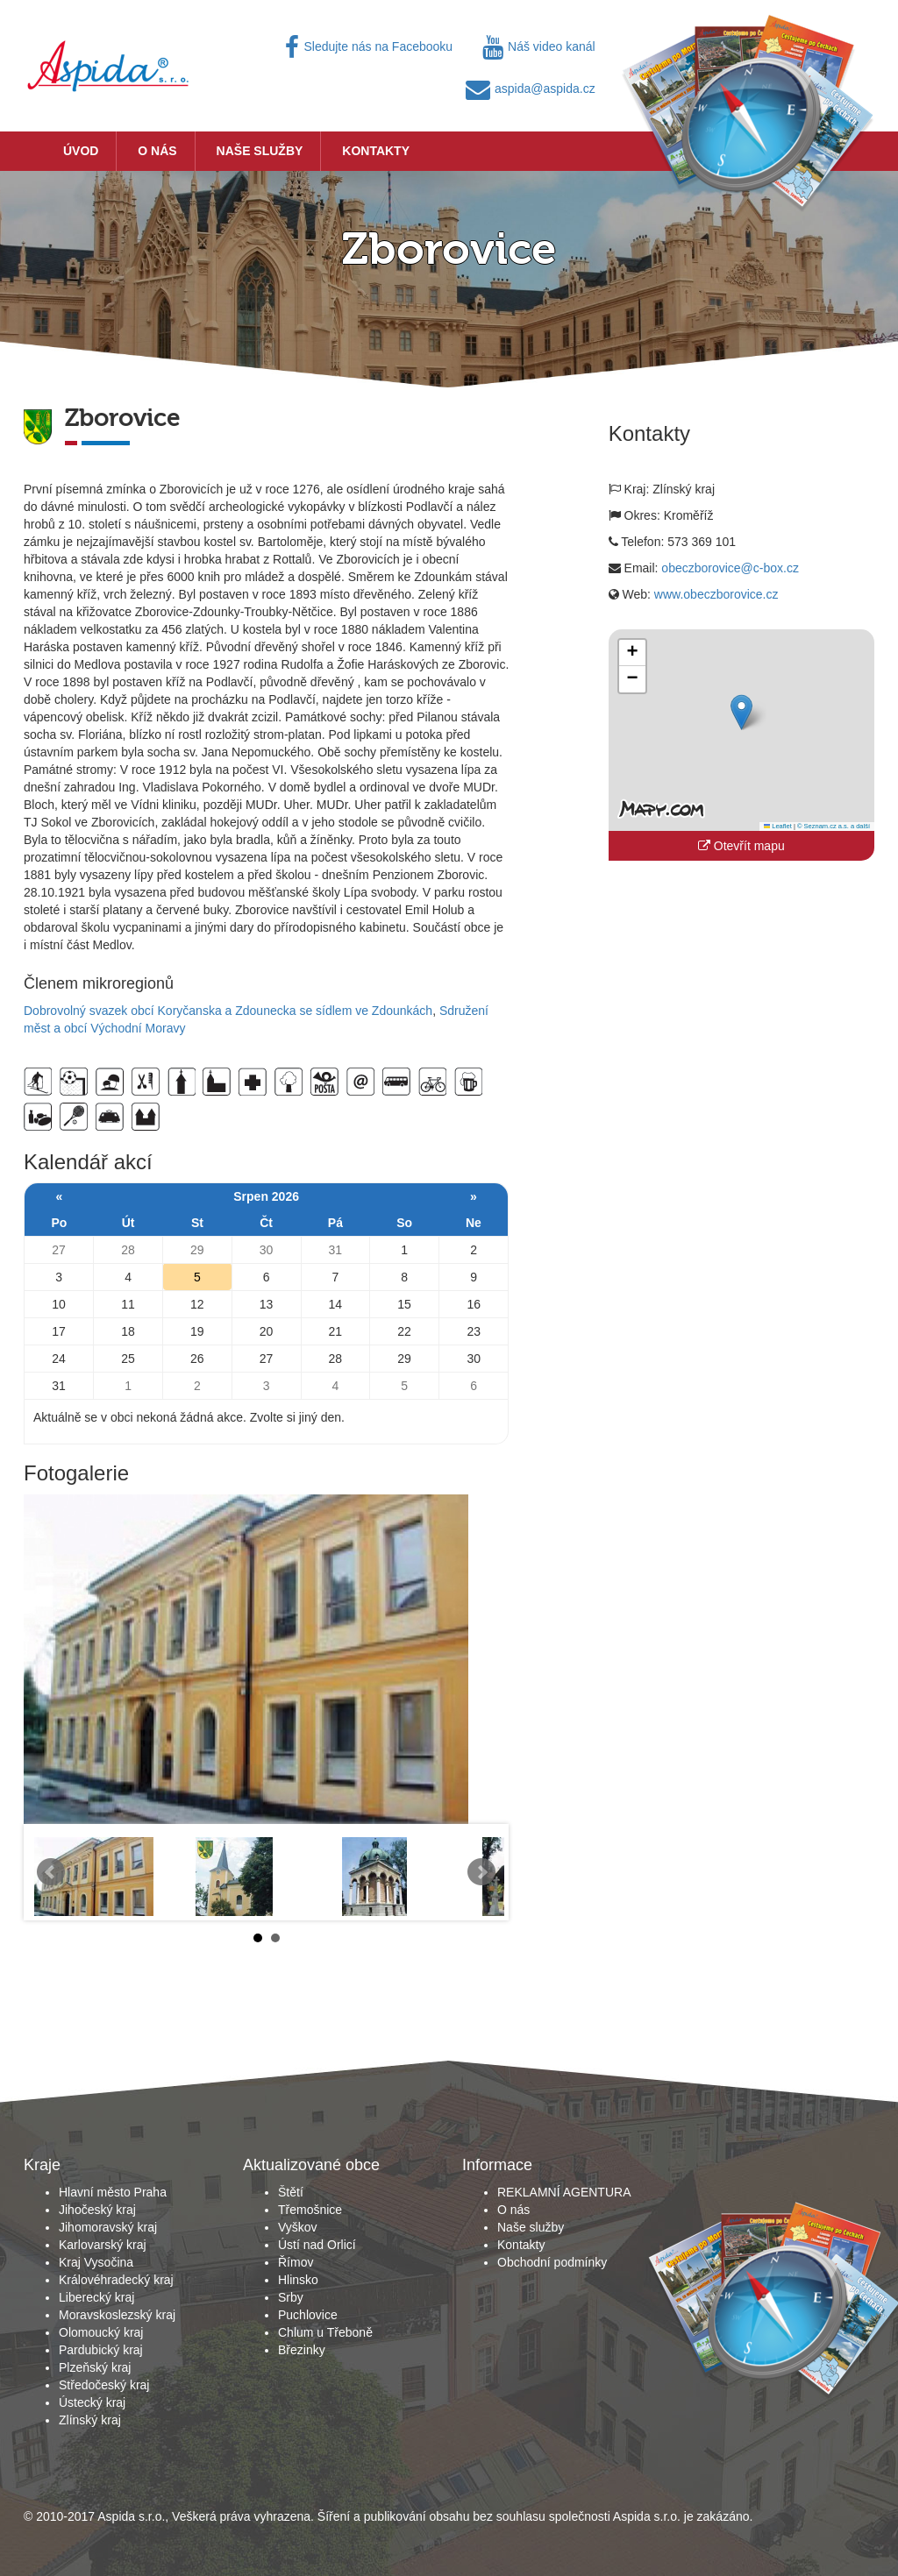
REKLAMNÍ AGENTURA (564, 2192)
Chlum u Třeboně (325, 2332)
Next (481, 1872)
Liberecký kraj (96, 2297)
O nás (157, 151)
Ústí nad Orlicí (317, 2245)
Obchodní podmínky (552, 2262)
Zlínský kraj (90, 2420)
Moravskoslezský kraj (117, 2315)
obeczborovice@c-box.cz (730, 568)
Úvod (80, 151)
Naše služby (260, 151)
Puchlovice (308, 2315)
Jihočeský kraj (97, 2210)
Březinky (301, 2350)
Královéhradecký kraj (116, 2280)
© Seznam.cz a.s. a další (833, 826)
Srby (290, 2297)
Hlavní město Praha (113, 2192)
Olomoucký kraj (101, 2332)
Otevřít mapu (741, 846)
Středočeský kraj (104, 2385)
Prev (51, 1872)
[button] (741, 712)
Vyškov (297, 2227)
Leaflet (778, 826)
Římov (295, 2262)
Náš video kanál (538, 46)
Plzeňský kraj (95, 2367)
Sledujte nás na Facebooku (369, 46)
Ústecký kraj (92, 2402)
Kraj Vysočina (96, 2262)
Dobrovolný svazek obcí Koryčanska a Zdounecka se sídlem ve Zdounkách (228, 1011)
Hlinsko (298, 2280)
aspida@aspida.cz (530, 89)
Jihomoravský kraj (108, 2227)
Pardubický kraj (101, 2350)
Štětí (290, 2192)
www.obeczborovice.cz (716, 594)
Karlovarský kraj (102, 2245)
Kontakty (376, 151)
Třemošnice (310, 2210)
